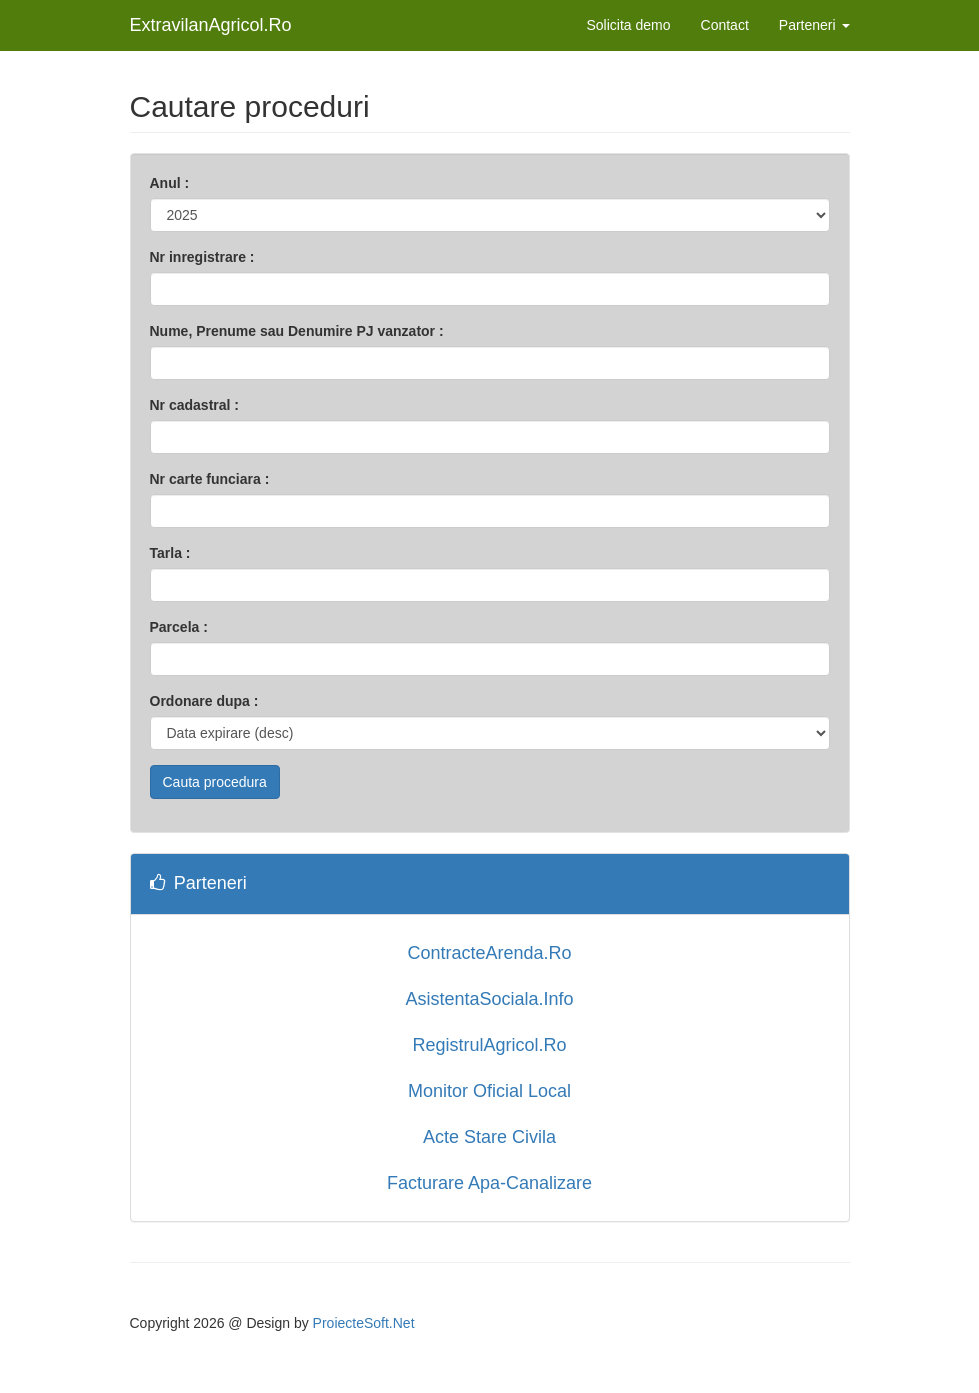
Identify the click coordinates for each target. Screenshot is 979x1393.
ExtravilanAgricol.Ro (211, 25)
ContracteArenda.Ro (489, 953)
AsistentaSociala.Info (489, 999)
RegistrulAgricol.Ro (489, 1045)
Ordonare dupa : (204, 701)
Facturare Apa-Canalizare (489, 1183)
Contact (725, 25)
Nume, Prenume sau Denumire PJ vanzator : (297, 331)
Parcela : (179, 627)
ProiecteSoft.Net (364, 1323)
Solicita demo (629, 25)
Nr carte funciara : (210, 479)
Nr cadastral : (194, 405)
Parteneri (814, 25)
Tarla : (170, 553)
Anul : (170, 183)
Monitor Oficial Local (489, 1091)
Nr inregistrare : (202, 257)
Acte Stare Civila (489, 1137)
